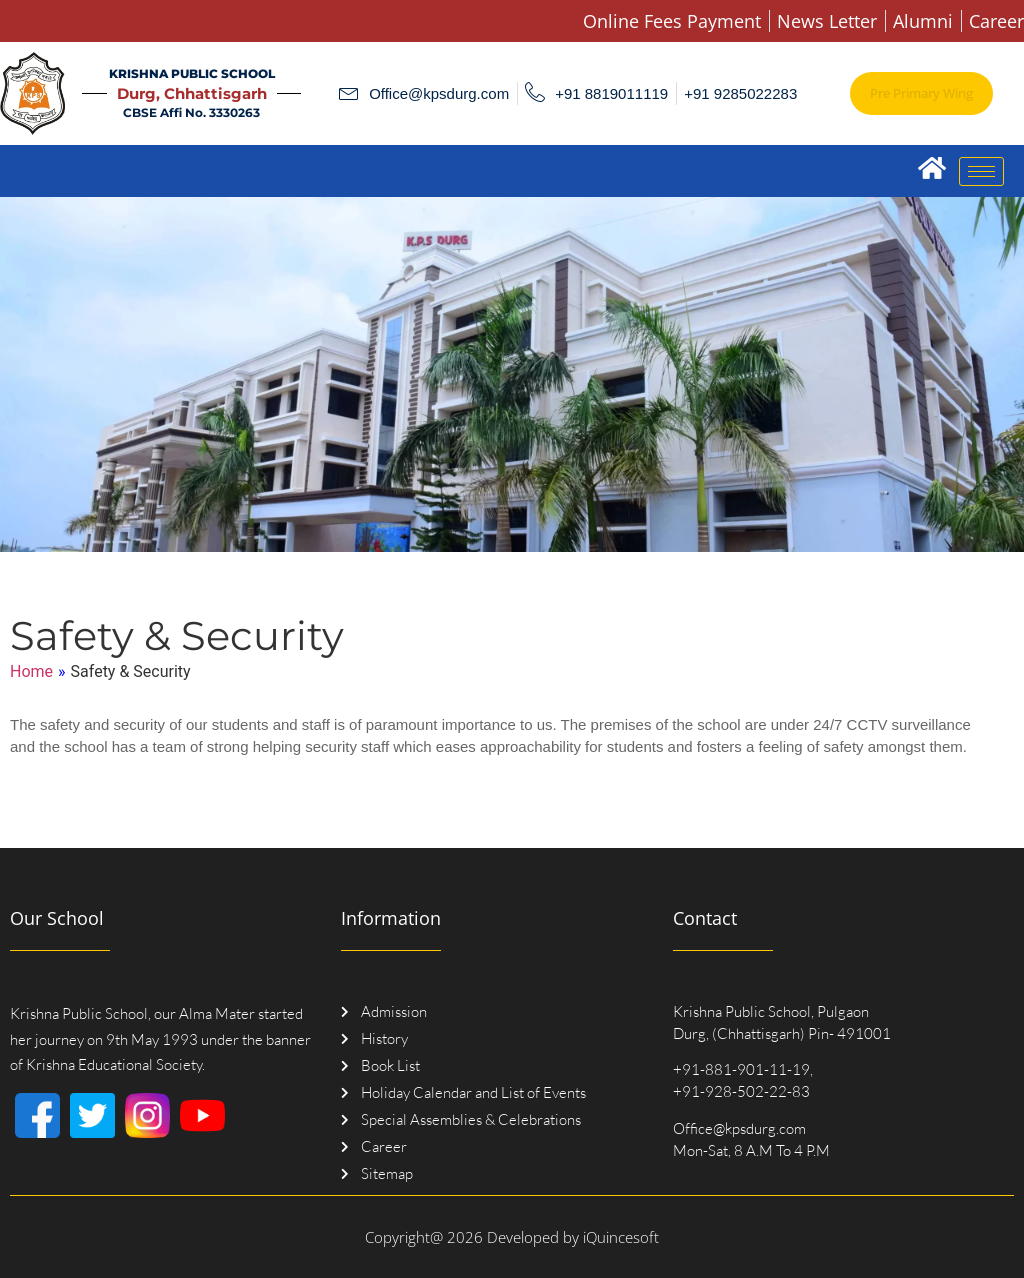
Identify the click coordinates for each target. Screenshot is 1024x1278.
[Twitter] (92, 1115)
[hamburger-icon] (981, 171)
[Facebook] (37, 1115)
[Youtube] (202, 1115)
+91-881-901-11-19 (741, 1069)
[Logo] (32, 93)
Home (31, 671)
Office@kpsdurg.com (739, 1128)
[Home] (931, 167)
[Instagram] (147, 1115)
